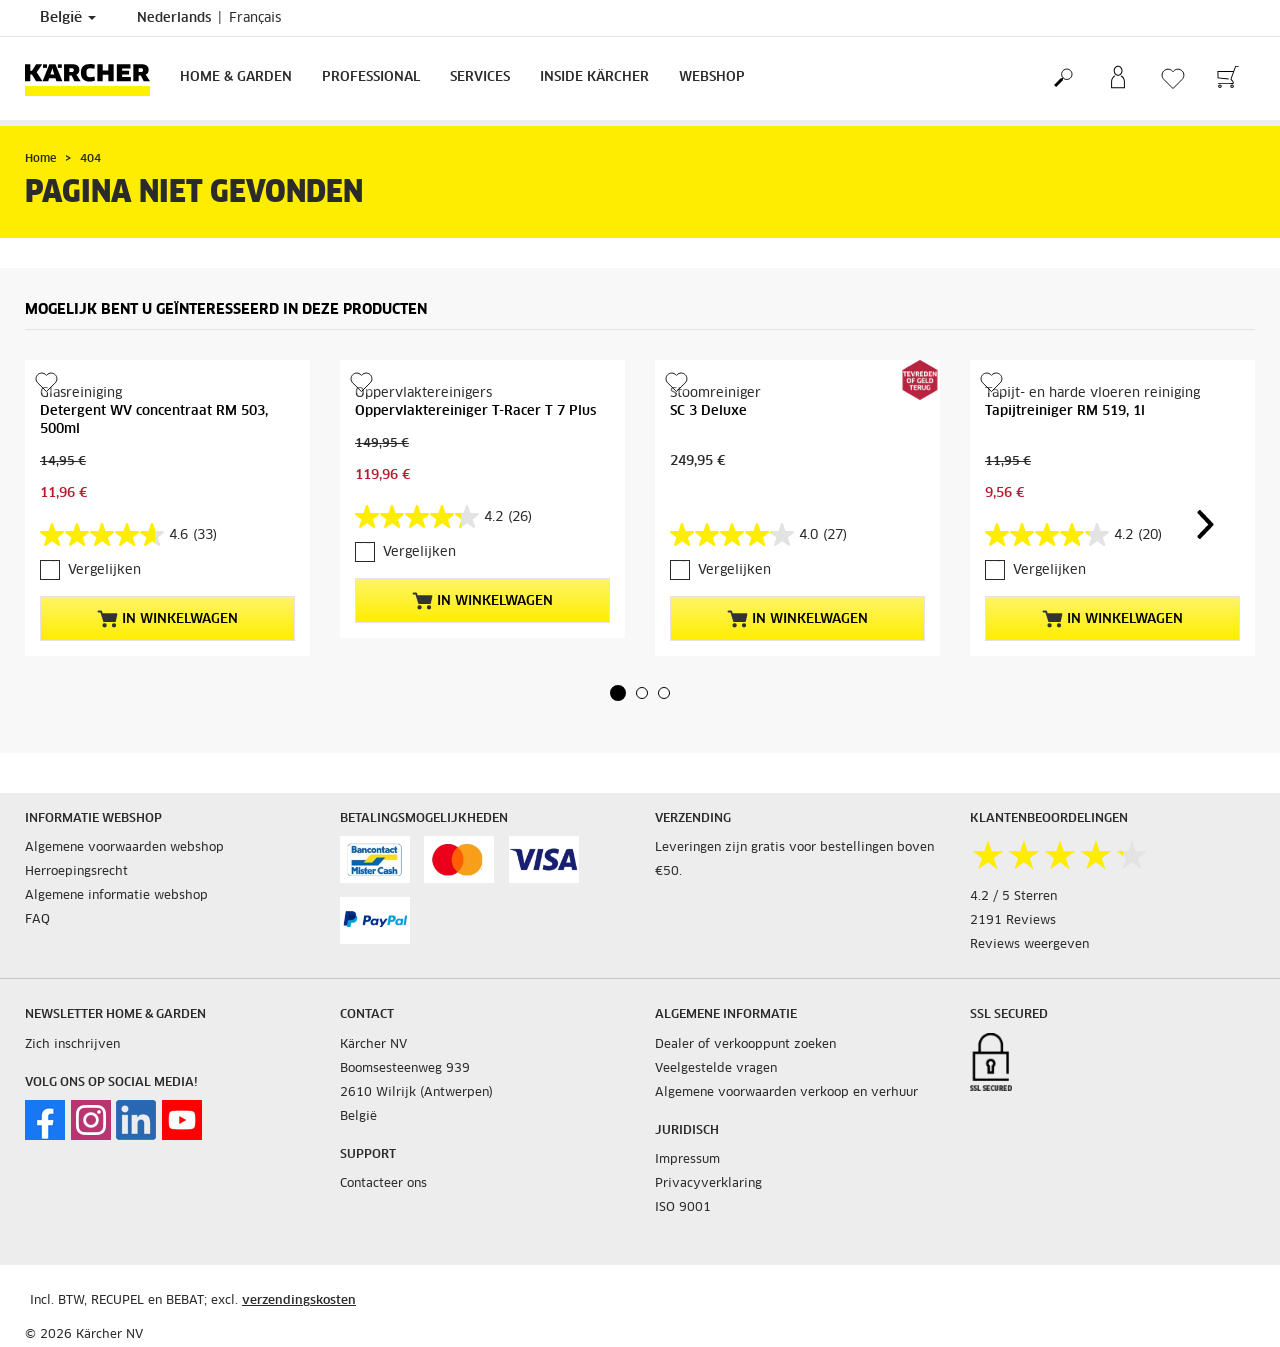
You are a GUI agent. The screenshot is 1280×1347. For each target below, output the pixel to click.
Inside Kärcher (594, 77)
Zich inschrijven (72, 1045)
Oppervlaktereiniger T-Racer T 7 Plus (475, 411)
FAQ (37, 920)
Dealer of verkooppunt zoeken (745, 1045)
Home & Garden (236, 77)
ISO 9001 (683, 1208)
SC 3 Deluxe (708, 411)
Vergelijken (104, 570)
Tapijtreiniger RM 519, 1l (1065, 411)
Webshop (712, 77)
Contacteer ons (383, 1184)
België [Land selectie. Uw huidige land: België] (68, 18)
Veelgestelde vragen (716, 1069)
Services (480, 77)
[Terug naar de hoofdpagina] (95, 78)
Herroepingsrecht (76, 872)
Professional (371, 77)
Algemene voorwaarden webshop (124, 848)
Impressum (687, 1160)
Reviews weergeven (1029, 945)
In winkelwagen (167, 619)
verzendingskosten (299, 1301)
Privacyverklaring (708, 1184)
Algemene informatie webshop (116, 896)
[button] (618, 693)
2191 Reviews (1013, 921)
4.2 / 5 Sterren (1013, 897)
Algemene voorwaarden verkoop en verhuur (786, 1093)
